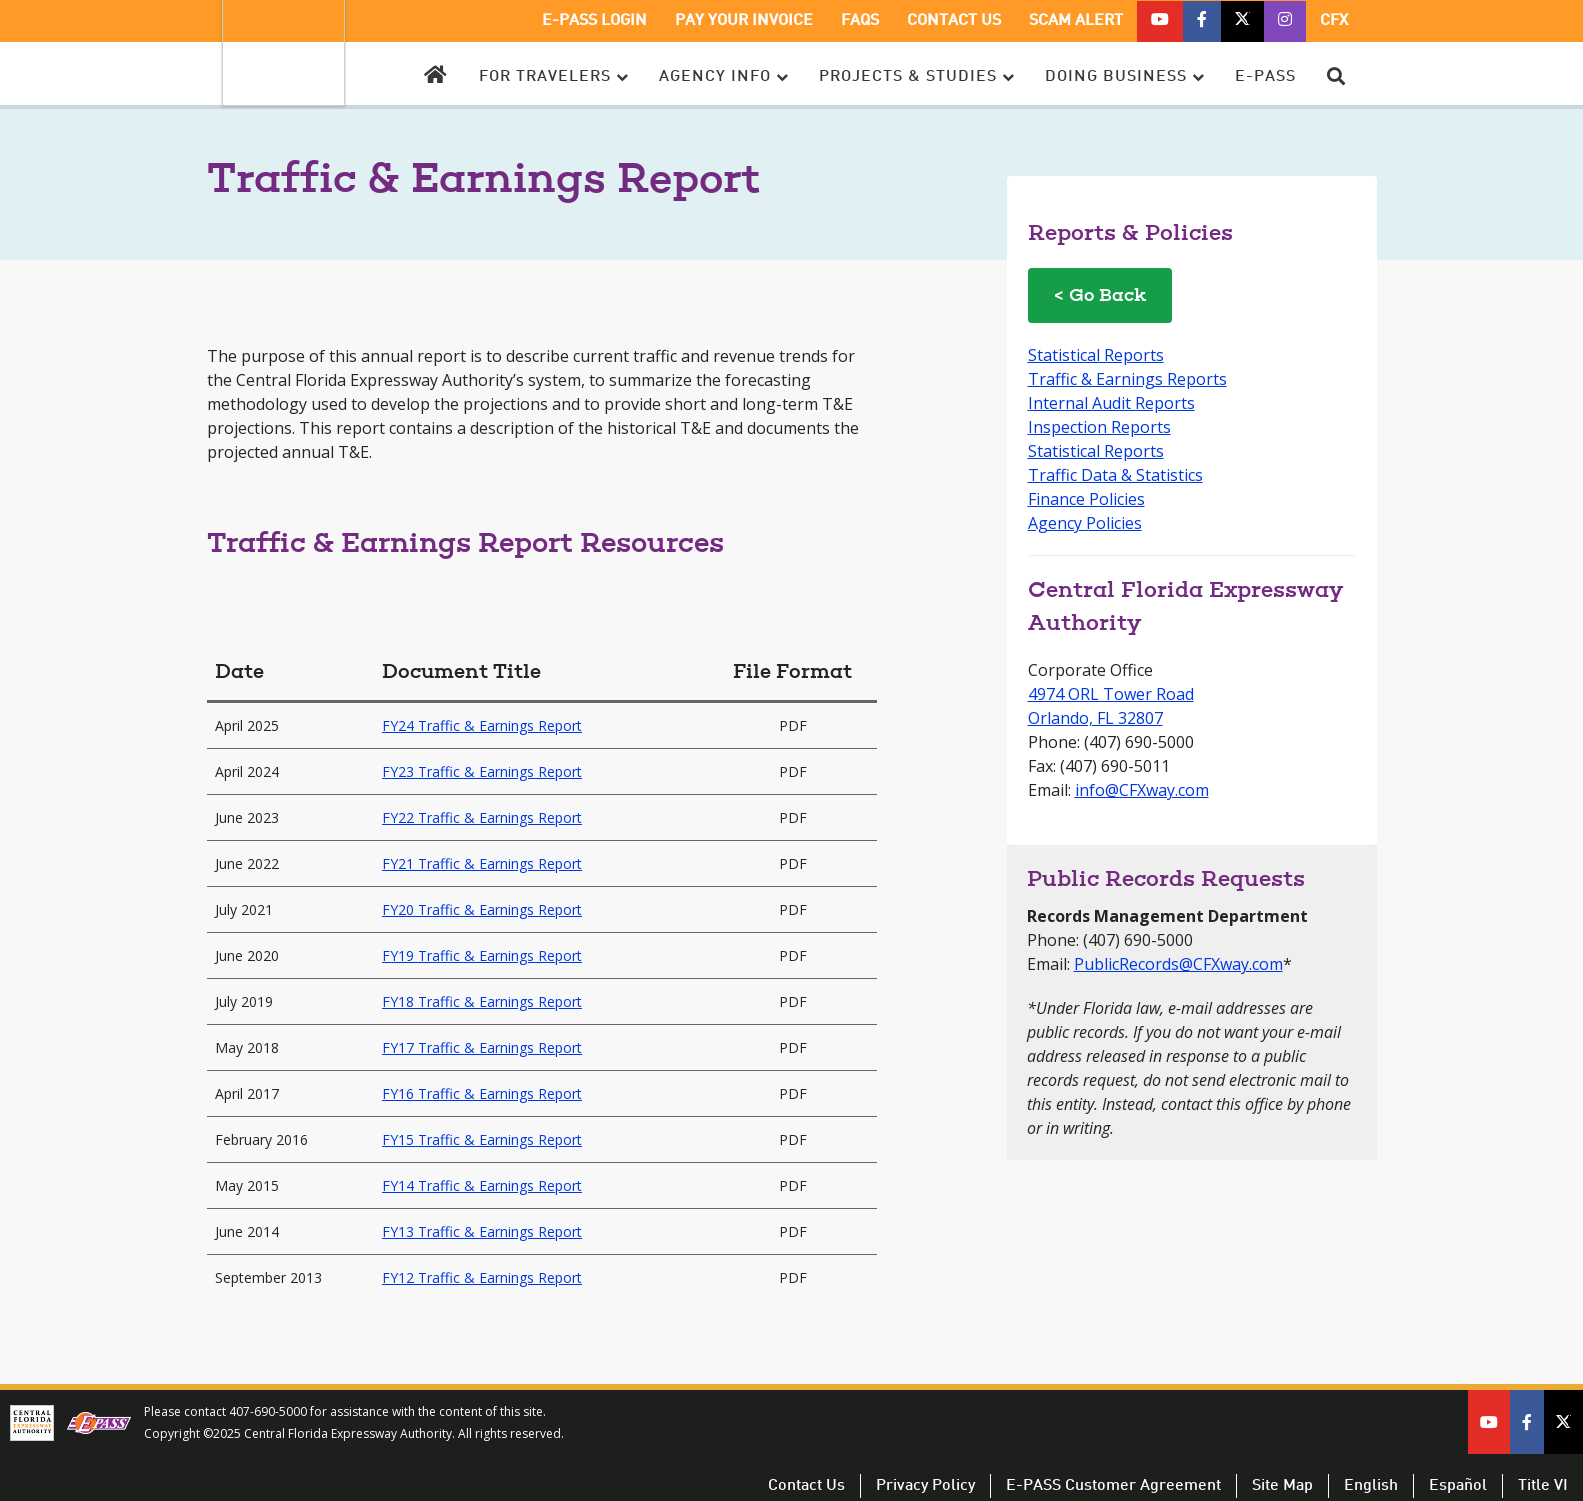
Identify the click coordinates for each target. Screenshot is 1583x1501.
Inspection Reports (1099, 427)
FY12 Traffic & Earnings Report (482, 1277)
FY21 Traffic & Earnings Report (482, 863)
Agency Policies (1085, 523)
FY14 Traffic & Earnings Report (482, 1185)
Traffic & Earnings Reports (1127, 379)
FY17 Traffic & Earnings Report (482, 1047)
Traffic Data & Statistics (1115, 475)
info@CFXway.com (1142, 790)
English (1371, 1486)
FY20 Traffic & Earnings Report (482, 909)
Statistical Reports (1096, 355)
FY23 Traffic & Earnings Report (482, 771)
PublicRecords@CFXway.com (1178, 964)
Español (1458, 1486)
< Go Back (1100, 297)
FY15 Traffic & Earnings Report (482, 1139)
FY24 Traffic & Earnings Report (482, 725)
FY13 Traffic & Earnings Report (482, 1231)
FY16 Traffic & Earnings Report (482, 1093)
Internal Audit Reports (1111, 403)
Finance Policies (1086, 499)
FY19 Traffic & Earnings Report (482, 955)
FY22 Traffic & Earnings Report (482, 817)
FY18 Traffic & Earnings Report (482, 1001)
